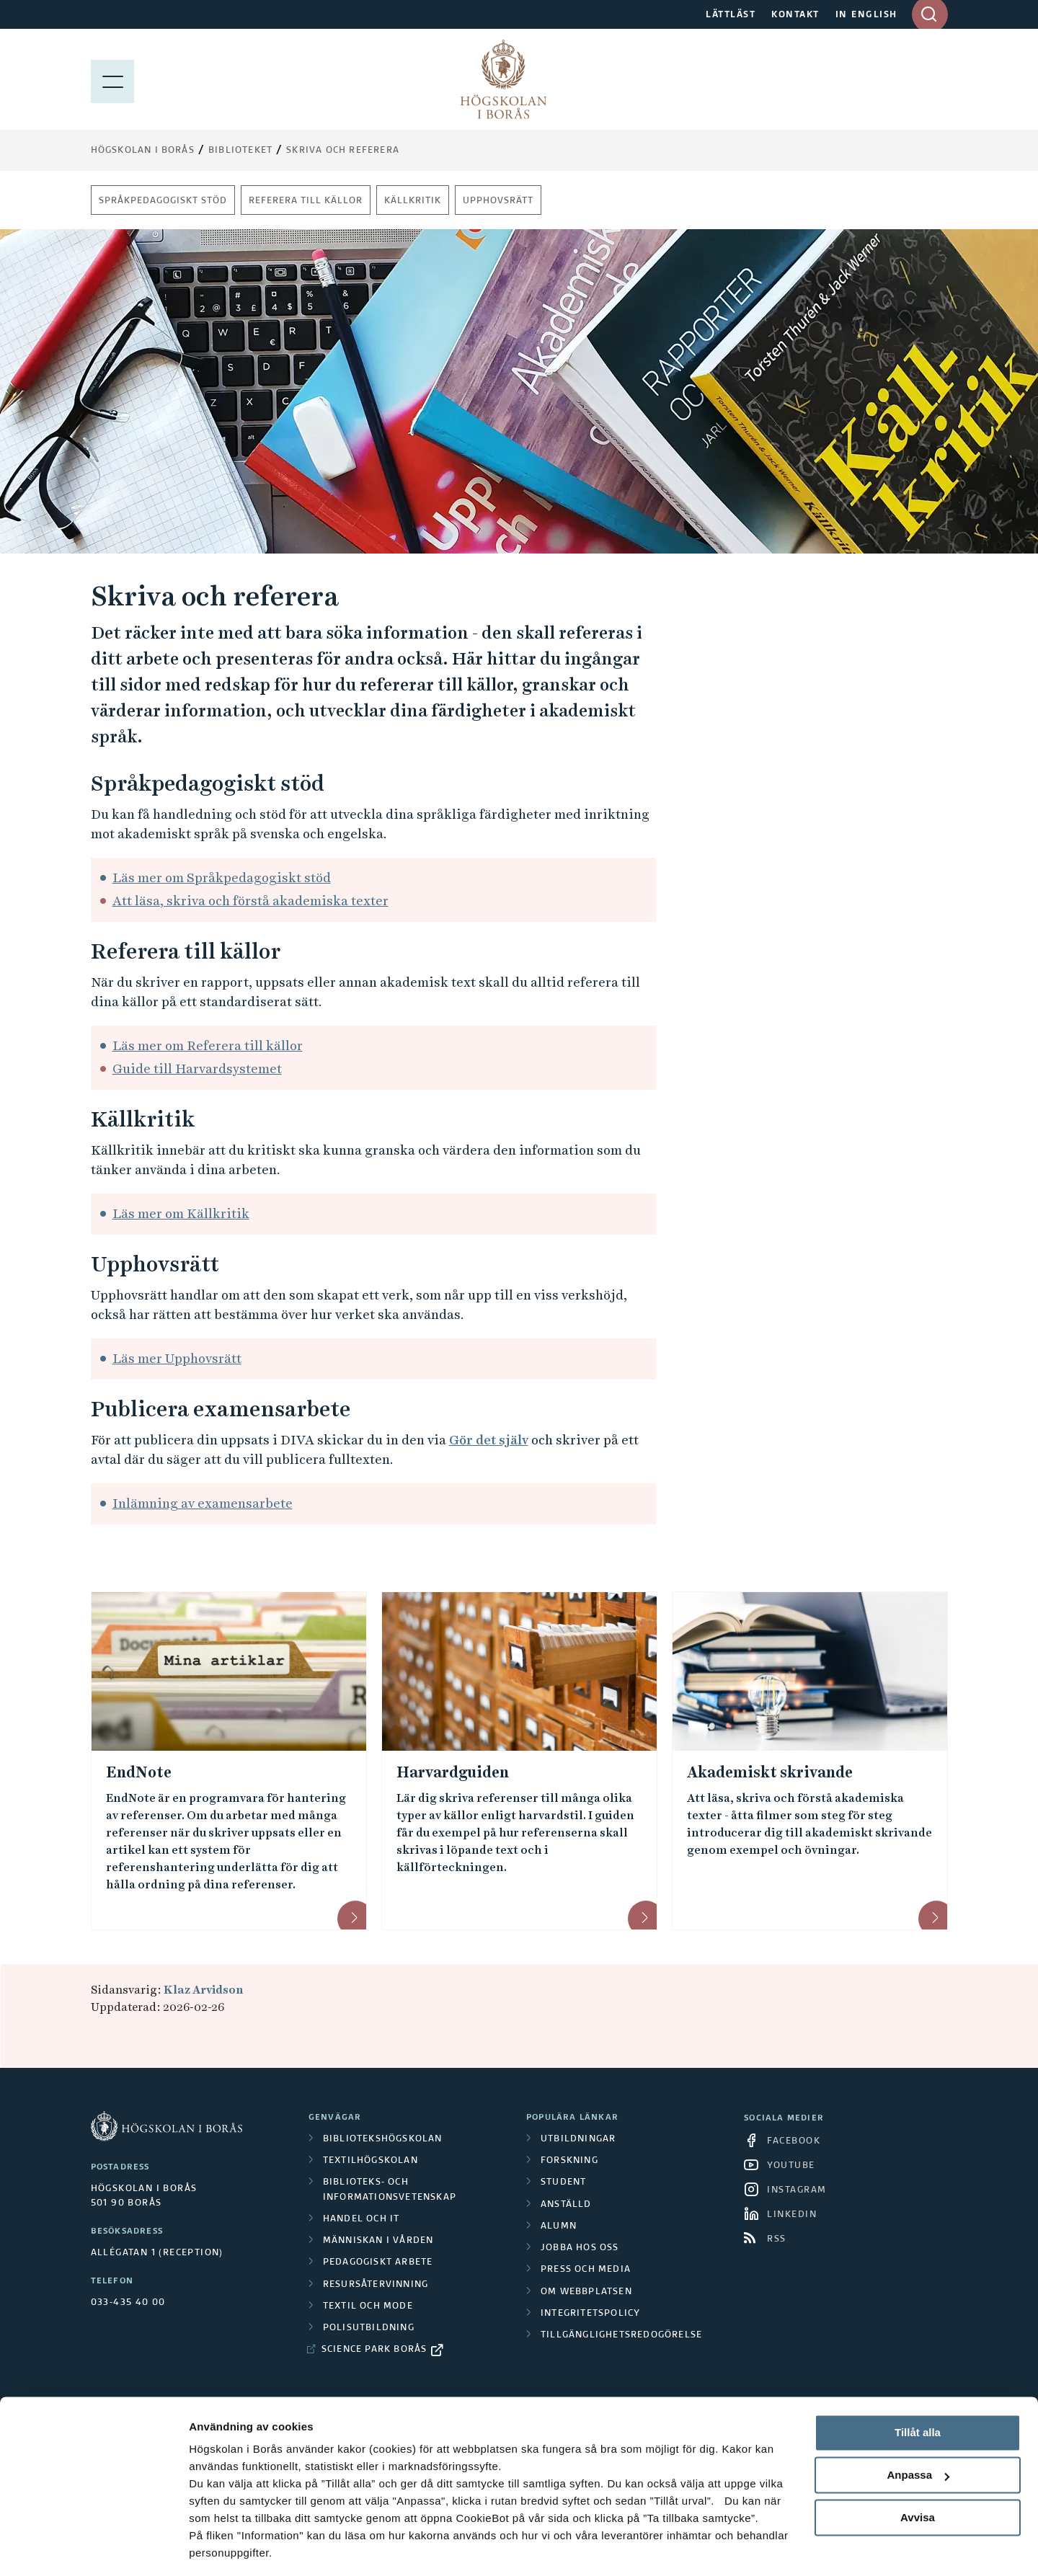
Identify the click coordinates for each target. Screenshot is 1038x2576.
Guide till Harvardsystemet (197, 1068)
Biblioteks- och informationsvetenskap (389, 2189)
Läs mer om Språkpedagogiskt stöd (221, 877)
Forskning (569, 2161)
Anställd (566, 2205)
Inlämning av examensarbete (202, 1503)
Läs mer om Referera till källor (207, 1045)
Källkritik (412, 201)
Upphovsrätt (498, 201)
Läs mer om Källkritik (180, 1213)
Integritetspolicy (590, 2314)
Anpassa (918, 2430)
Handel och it (361, 2219)
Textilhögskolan (370, 2161)
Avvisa (917, 2472)
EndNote (139, 1772)
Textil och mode (368, 2306)
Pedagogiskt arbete (378, 2262)
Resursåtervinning (375, 2285)
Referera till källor (306, 201)
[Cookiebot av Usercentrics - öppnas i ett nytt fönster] (93, 2548)
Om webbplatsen (586, 2292)
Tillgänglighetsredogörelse (621, 2335)
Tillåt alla (918, 2387)
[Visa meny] (112, 79)
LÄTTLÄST (730, 15)
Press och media (586, 2270)
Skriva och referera (342, 151)
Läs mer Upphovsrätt (176, 1358)
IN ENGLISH (866, 15)
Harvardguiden (452, 1772)
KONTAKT (795, 15)
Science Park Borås (374, 2350)
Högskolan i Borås (143, 151)
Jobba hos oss (580, 2248)
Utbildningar (578, 2139)
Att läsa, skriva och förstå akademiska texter (250, 900)
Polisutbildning (368, 2328)
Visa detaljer (221, 2547)
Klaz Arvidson (203, 1990)
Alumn (559, 2226)
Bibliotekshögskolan (383, 2139)
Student (563, 2182)
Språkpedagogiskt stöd (163, 201)
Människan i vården (378, 2241)
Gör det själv (488, 1439)
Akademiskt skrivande (770, 1772)
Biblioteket (240, 151)
